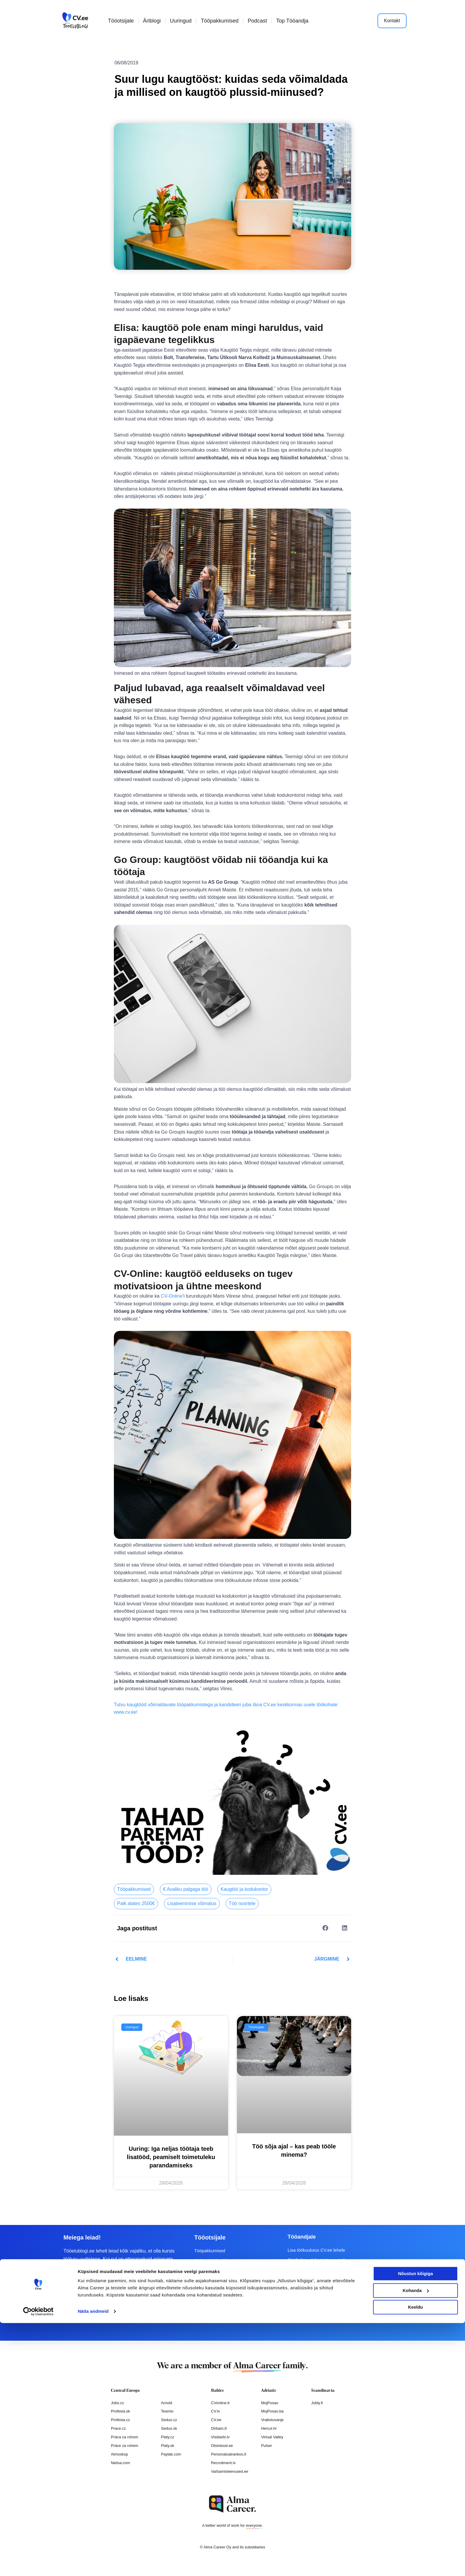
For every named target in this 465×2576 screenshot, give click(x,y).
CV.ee (216, 2420)
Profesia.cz (120, 2420)
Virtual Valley (272, 2436)
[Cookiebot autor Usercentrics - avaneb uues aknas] (38, 2564)
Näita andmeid (93, 2564)
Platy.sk (167, 2445)
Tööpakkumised (219, 21)
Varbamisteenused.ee (230, 2471)
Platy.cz (167, 2436)
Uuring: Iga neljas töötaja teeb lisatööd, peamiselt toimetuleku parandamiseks (171, 2157)
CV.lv (215, 2411)
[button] (325, 1928)
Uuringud (181, 21)
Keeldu (415, 2560)
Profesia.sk (120, 2411)
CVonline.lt (220, 2402)
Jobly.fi (317, 2402)
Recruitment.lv (223, 2462)
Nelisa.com (120, 2462)
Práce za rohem (124, 2445)
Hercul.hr (269, 2428)
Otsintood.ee (222, 2445)
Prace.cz (118, 2428)
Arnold (166, 2402)
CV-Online (171, 1296)
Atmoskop (119, 2454)
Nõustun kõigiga (415, 2526)
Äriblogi (152, 21)
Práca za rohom (124, 2436)
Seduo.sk (169, 2428)
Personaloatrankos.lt (228, 2454)
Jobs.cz (117, 2402)
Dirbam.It (219, 2428)
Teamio (167, 2411)
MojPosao (269, 2402)
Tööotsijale (121, 21)
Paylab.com (171, 2454)
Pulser (266, 2445)
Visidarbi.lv (220, 2436)
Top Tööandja (292, 21)
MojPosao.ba (272, 2411)
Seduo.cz (169, 2420)
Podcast (257, 21)
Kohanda (416, 2543)
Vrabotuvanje (272, 2420)
